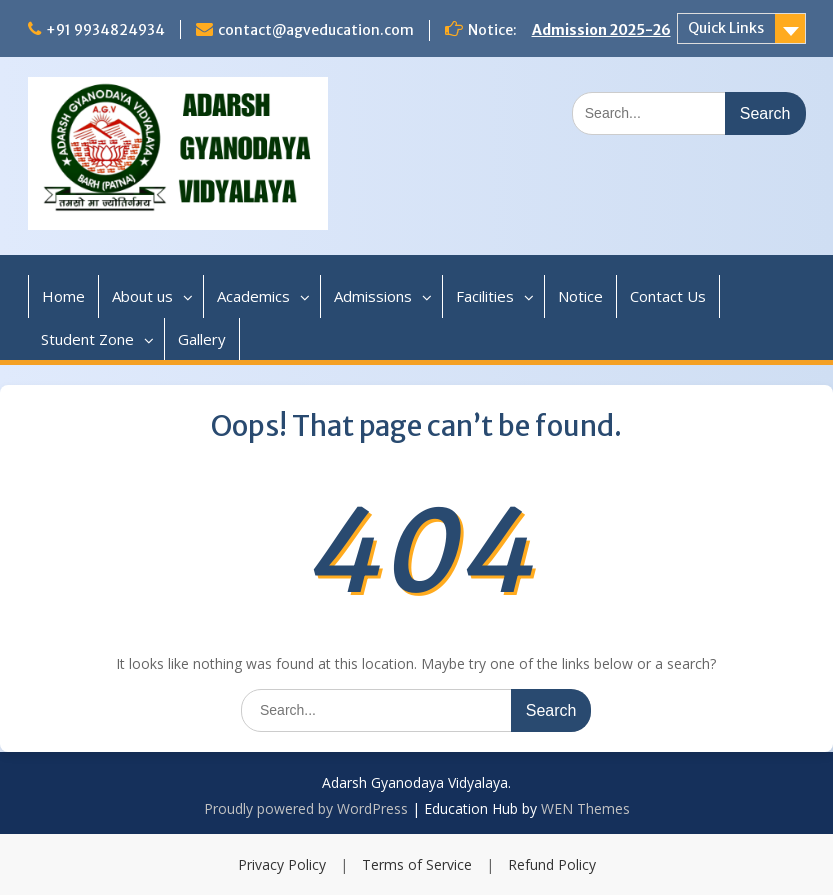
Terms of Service (417, 864)
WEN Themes (585, 808)
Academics (253, 296)
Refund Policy (552, 864)
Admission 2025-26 (601, 30)
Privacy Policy (282, 864)
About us (142, 296)
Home (63, 296)
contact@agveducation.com (316, 30)
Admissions (373, 296)
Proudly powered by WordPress (306, 808)
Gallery (202, 339)
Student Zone (87, 339)
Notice (580, 296)
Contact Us (668, 296)
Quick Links (726, 28)
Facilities (485, 296)
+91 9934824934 (105, 30)
